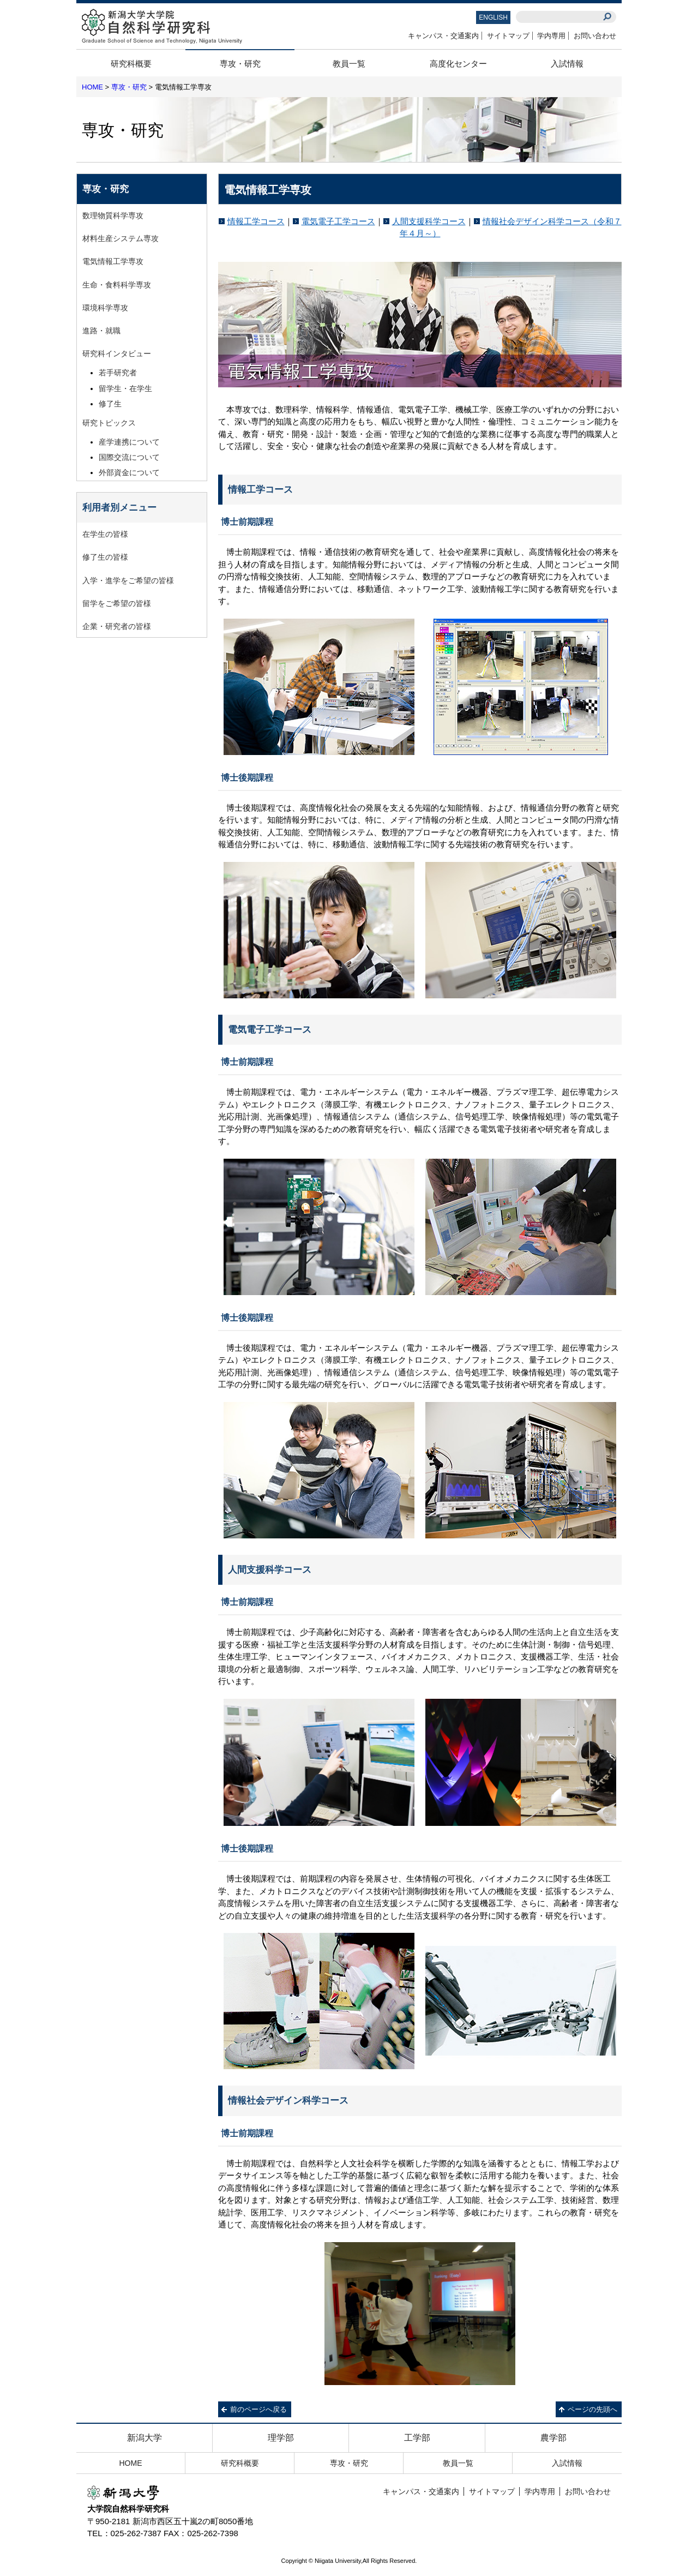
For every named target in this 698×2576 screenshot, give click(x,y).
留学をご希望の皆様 (116, 603)
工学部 (417, 2437)
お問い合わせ (595, 36)
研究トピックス (109, 422)
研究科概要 (131, 63)
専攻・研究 (240, 63)
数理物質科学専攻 (112, 215)
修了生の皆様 (105, 557)
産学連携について (129, 442)
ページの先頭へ (592, 2409)
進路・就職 (101, 330)
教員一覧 (349, 63)
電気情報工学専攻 (112, 261)
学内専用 (551, 36)
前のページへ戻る (258, 2409)
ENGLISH (493, 17)
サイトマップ (508, 36)
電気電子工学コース (338, 221)
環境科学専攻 (105, 307)
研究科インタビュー (116, 353)
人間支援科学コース (429, 221)
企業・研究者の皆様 (116, 626)
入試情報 (567, 63)
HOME (92, 87)
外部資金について (129, 472)
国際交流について (129, 457)
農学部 (553, 2437)
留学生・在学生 (125, 388)
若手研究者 (118, 372)
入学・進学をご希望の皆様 (128, 580)
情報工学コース (256, 221)
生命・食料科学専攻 (116, 284)
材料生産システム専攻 (120, 238)
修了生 (110, 403)
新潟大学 (144, 2437)
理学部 (281, 2437)
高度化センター (458, 63)
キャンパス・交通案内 (443, 36)
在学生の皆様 (105, 534)
